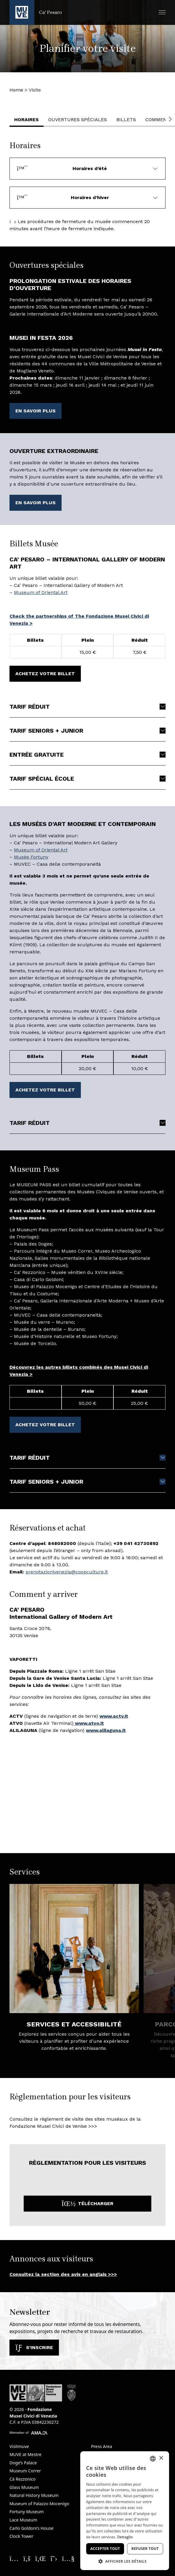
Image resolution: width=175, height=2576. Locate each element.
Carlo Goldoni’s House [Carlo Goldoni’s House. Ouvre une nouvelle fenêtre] (31, 2528)
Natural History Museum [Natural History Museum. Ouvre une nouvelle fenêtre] (34, 2495)
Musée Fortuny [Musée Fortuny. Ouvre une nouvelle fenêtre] (31, 857)
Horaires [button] (26, 119)
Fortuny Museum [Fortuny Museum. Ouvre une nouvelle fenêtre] (26, 2511)
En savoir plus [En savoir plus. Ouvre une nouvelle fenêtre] (35, 411)
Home (16, 90)
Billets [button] (126, 119)
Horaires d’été (62, 168)
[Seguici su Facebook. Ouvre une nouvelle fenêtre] (26, 2558)
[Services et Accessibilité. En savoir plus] (74, 1948)
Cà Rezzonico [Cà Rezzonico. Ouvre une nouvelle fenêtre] (22, 2479)
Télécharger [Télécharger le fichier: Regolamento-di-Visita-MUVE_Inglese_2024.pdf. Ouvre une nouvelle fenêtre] (87, 2203)
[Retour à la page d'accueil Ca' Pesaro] (35, 12)
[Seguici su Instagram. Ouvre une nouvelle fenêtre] (14, 2558)
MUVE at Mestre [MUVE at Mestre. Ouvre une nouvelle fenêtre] (25, 2454)
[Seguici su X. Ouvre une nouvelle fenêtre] (54, 2558)
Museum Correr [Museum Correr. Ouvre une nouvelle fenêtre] (25, 2470)
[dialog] (124, 2510)
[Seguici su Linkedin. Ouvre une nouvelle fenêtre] (40, 2558)
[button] (162, 12)
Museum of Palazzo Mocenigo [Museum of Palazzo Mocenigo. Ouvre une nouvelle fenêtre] (39, 2503)
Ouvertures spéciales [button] (77, 119)
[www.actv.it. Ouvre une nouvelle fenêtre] (113, 1716)
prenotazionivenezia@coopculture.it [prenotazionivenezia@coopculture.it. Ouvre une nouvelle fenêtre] (66, 1572)
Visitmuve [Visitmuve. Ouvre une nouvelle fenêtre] (19, 2446)
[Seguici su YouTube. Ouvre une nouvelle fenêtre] (68, 2558)
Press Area (101, 2446)
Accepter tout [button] (105, 2548)
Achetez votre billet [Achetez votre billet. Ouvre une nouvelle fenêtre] (45, 673)
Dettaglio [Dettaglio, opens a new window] (125, 2537)
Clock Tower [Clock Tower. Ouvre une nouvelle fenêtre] (21, 2536)
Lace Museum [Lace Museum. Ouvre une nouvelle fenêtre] (23, 2520)
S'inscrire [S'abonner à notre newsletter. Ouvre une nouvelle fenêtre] (34, 2347)
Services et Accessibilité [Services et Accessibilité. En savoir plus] (74, 2024)
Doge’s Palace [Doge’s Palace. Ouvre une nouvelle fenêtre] (23, 2462)
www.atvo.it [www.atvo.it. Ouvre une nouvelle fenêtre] (88, 1723)
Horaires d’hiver (63, 197)
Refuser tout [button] (145, 2548)
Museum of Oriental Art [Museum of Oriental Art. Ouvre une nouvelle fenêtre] (41, 592)
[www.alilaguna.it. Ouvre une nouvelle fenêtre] (106, 1730)
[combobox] (153, 2459)
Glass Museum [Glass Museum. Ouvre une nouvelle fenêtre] (24, 2487)
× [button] (161, 2458)
